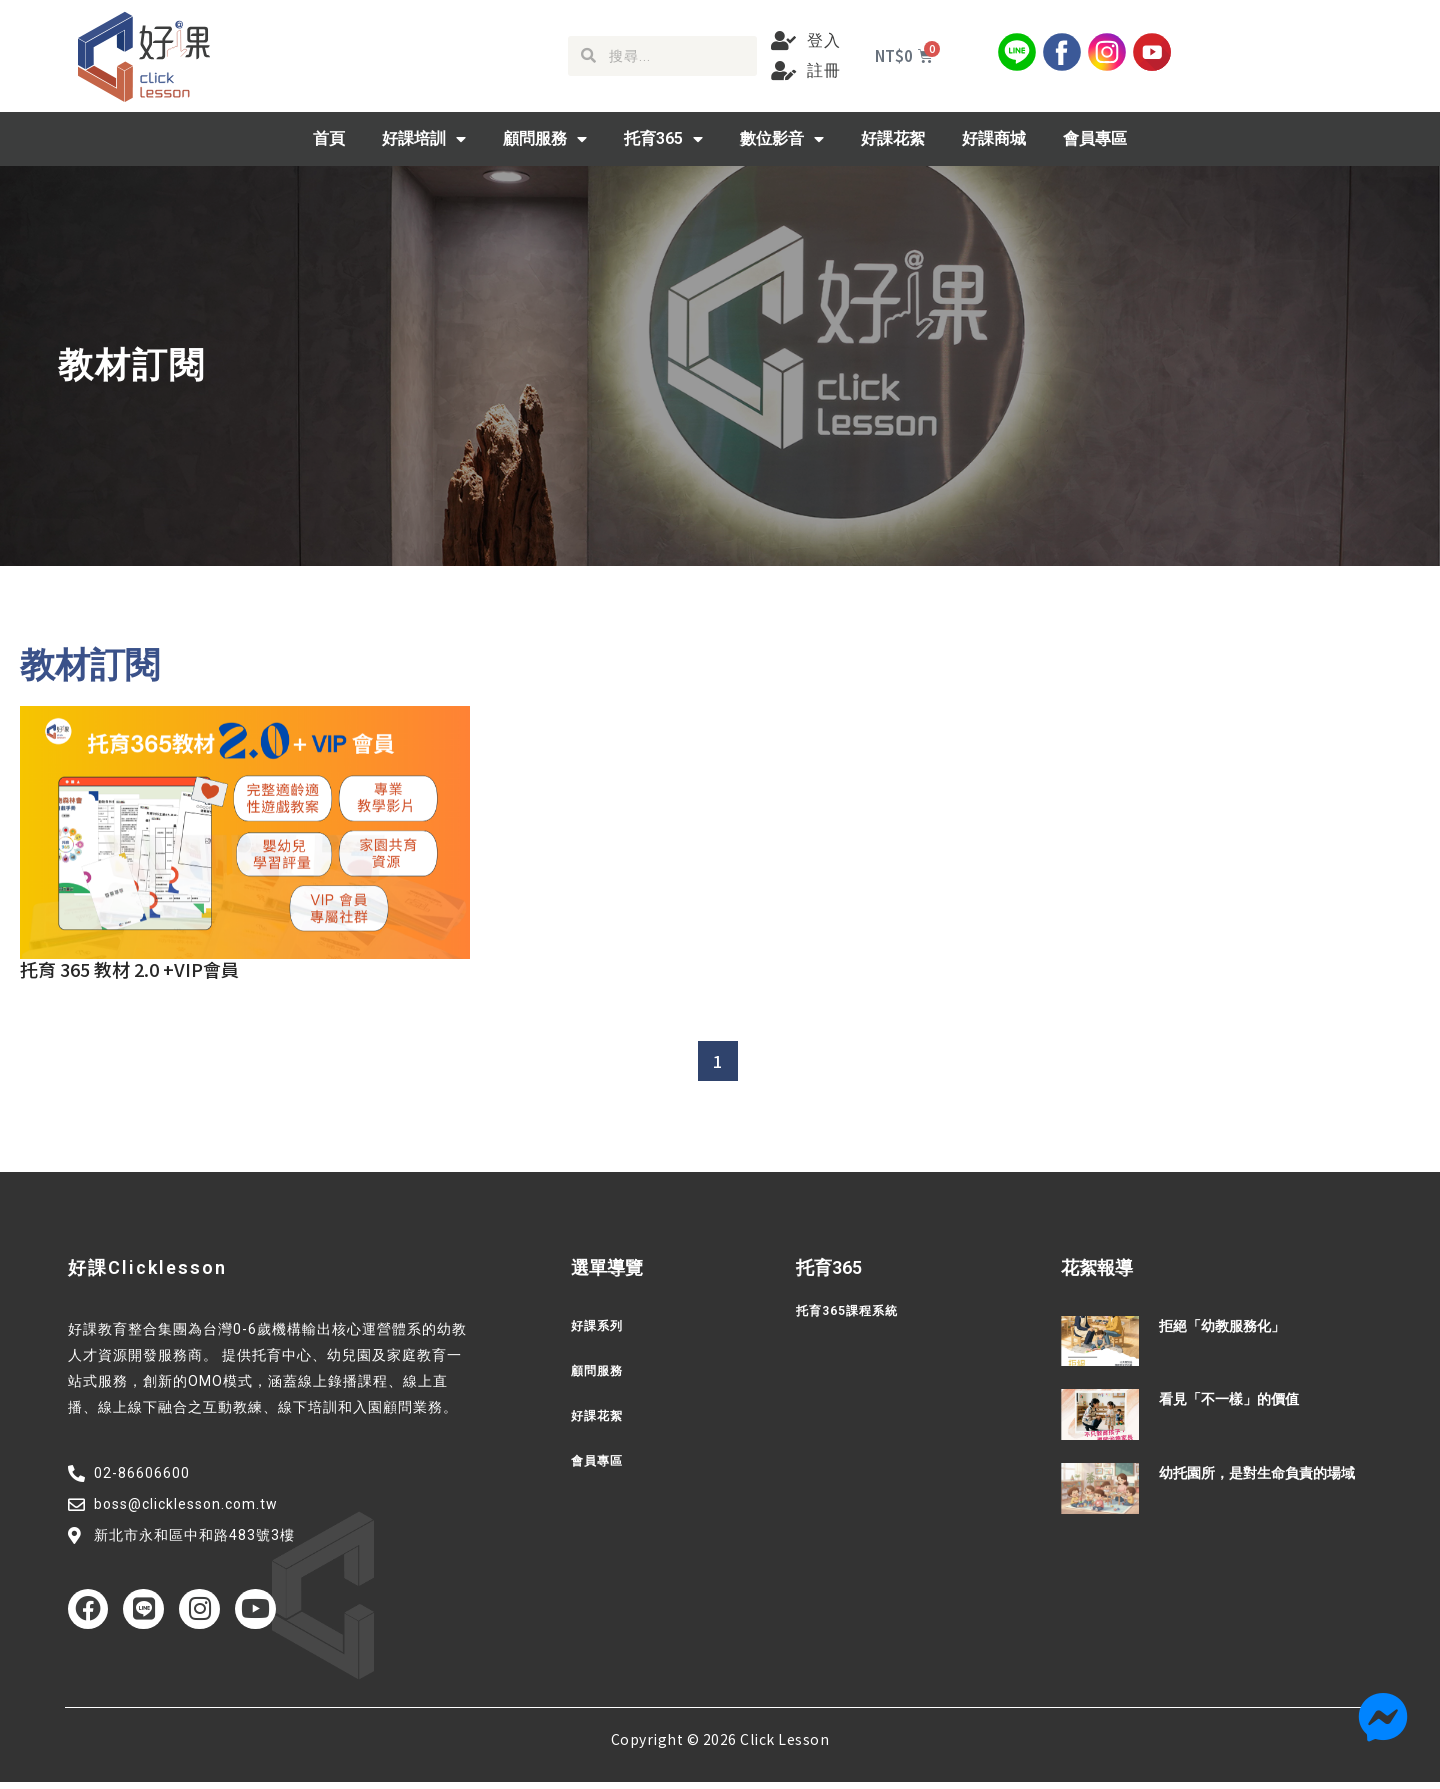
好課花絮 (893, 138)
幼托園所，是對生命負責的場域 (1257, 1473)
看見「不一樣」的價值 (1229, 1399)
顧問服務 (545, 139)
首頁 (329, 138)
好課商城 (994, 138)
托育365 (663, 139)
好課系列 (601, 1326)
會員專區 (1095, 138)
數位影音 (782, 139)
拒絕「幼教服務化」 (1222, 1326)
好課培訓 (424, 139)
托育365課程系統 (854, 1311)
